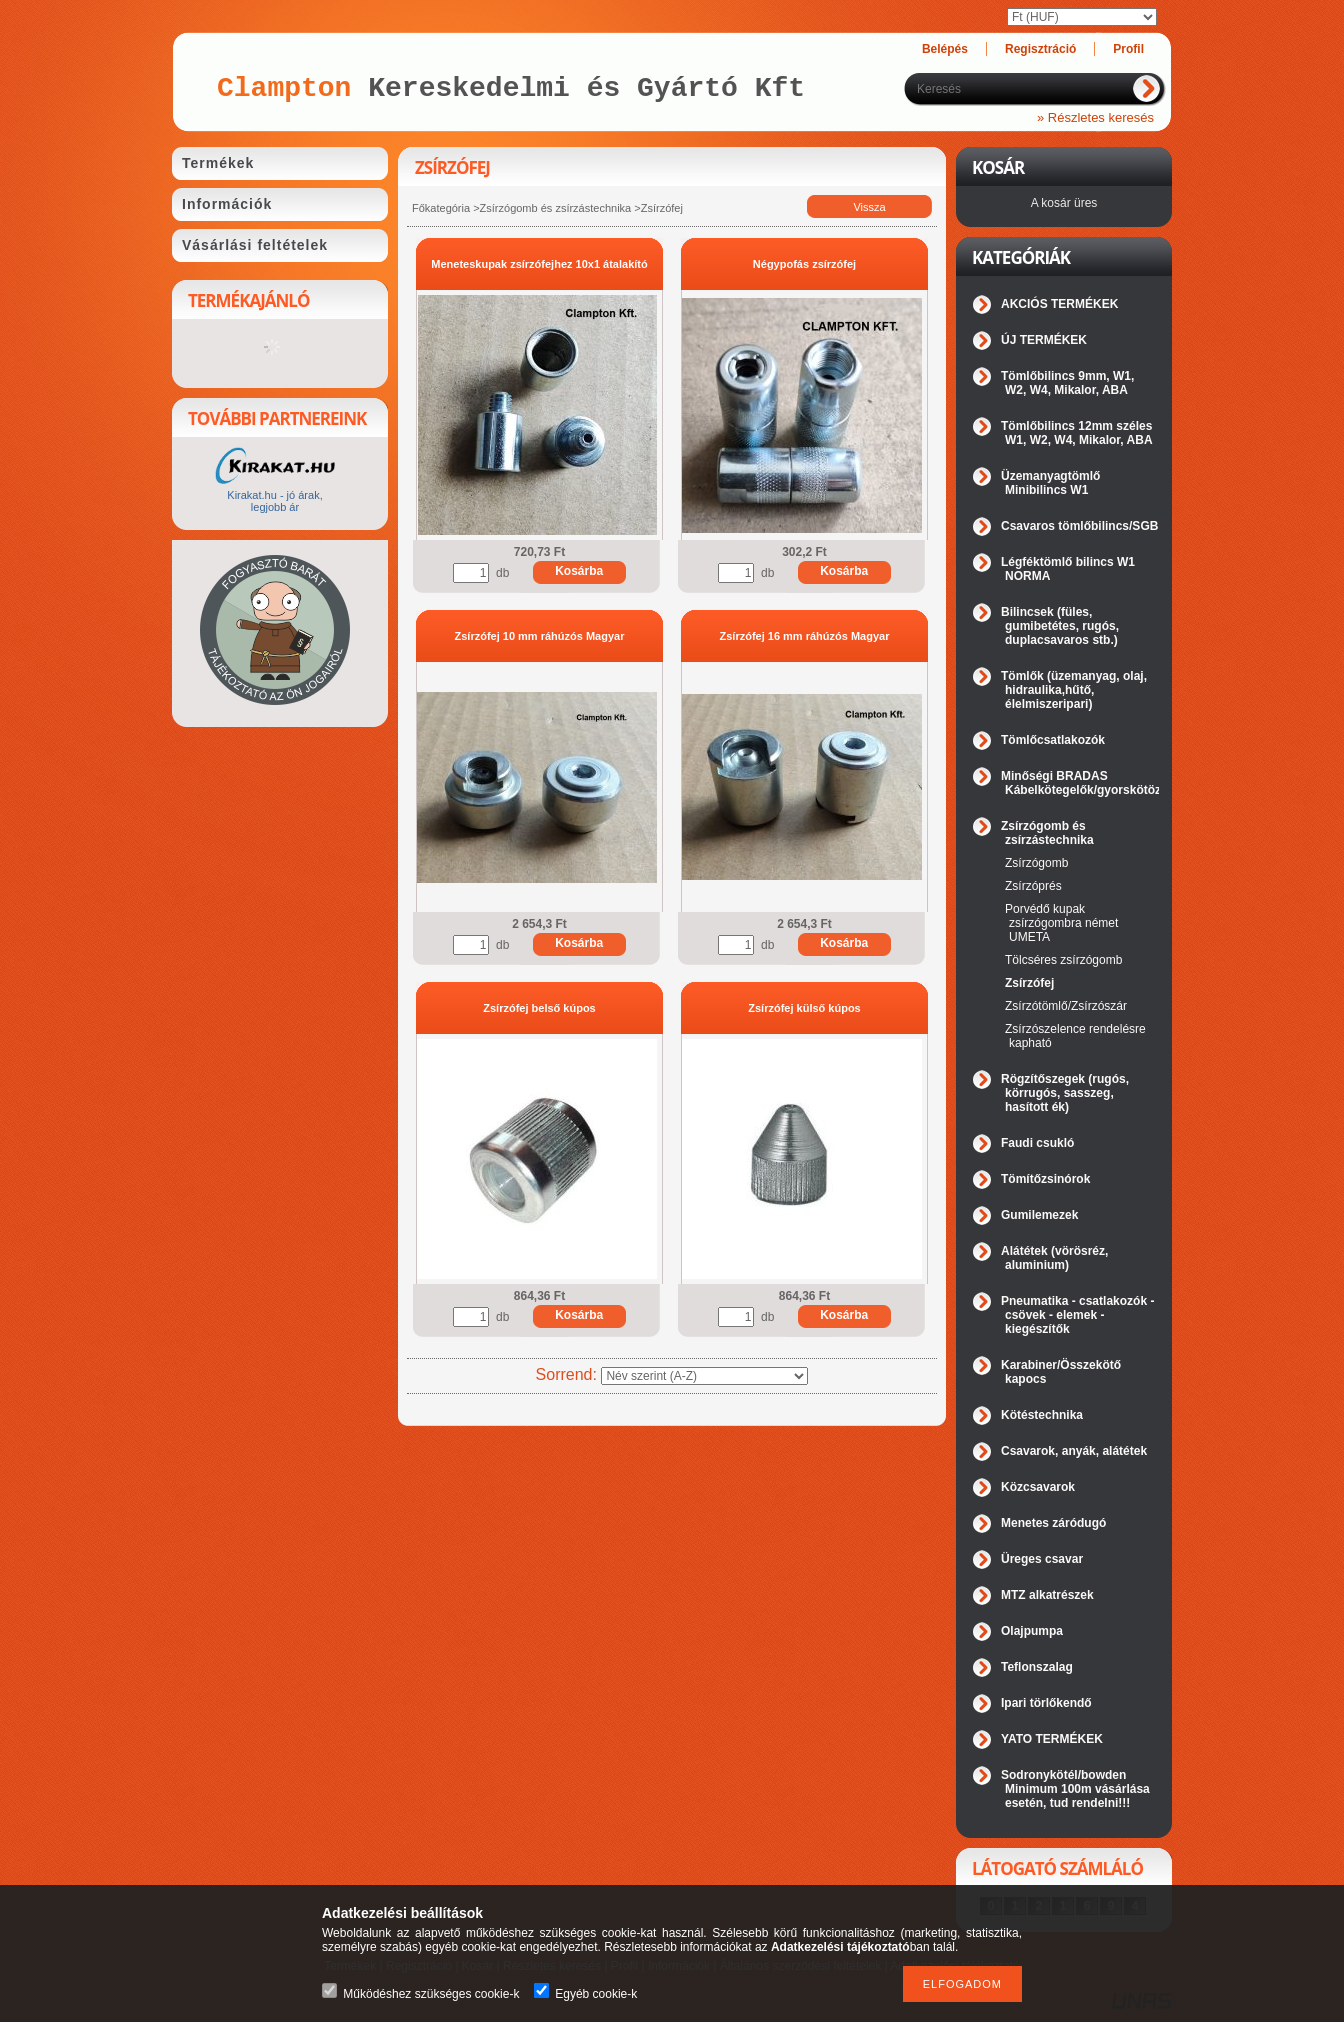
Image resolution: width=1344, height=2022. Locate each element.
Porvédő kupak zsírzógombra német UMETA (1061, 923)
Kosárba (579, 571)
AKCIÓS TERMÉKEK (1059, 304)
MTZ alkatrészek (1047, 1595)
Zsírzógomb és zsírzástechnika (556, 208)
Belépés (945, 49)
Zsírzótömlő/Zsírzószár (1066, 1006)
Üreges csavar (1042, 1559)
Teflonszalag (1037, 1667)
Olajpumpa (1032, 1631)
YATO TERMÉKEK (1052, 1739)
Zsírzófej (1029, 983)
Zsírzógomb (1036, 863)
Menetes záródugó (1053, 1523)
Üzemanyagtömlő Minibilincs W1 (1050, 483)
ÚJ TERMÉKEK (1044, 340)
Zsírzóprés (1033, 886)
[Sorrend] (704, 1376)
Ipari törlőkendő (1046, 1703)
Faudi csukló (1037, 1143)
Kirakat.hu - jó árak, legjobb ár (274, 501)
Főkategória (441, 208)
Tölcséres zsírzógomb (1063, 960)
